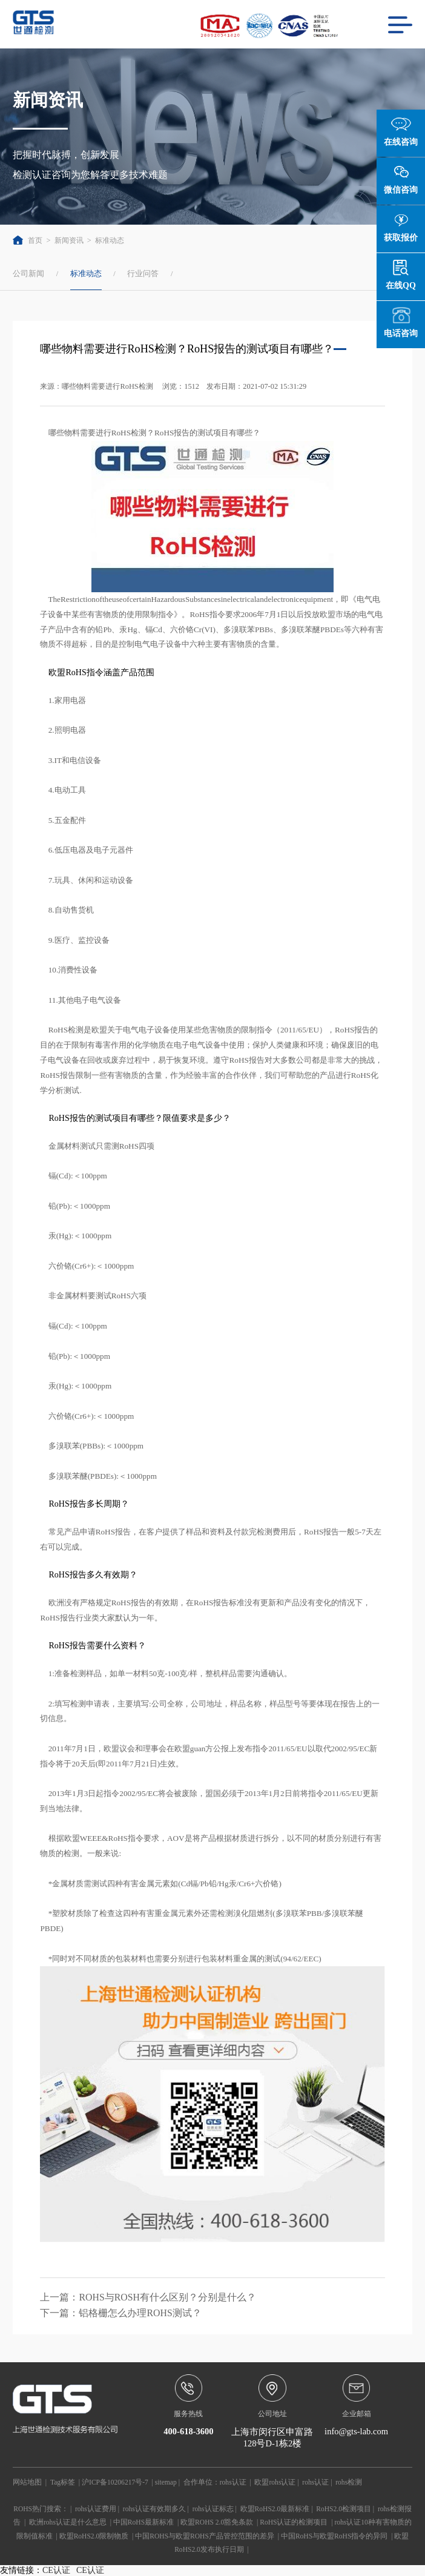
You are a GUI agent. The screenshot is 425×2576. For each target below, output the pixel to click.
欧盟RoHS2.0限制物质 (94, 2536)
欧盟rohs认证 (274, 2482)
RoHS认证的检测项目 (294, 2522)
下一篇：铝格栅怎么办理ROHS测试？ (120, 2313)
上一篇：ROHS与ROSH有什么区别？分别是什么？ (148, 2297)
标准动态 (109, 240)
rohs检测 (348, 2482)
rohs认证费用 (95, 2509)
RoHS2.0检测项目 (343, 2509)
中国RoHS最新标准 (143, 2522)
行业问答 (143, 273)
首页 (27, 240)
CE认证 (56, 2570)
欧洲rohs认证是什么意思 (68, 2522)
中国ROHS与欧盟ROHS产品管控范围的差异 (204, 2536)
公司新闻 (28, 273)
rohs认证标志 (213, 2509)
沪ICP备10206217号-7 (115, 2482)
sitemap (166, 2482)
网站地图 (27, 2482)
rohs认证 (233, 2482)
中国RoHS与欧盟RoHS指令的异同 (334, 2536)
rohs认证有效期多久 (154, 2509)
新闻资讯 (69, 240)
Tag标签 (62, 2482)
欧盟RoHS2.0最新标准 (275, 2509)
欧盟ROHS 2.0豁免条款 (216, 2522)
